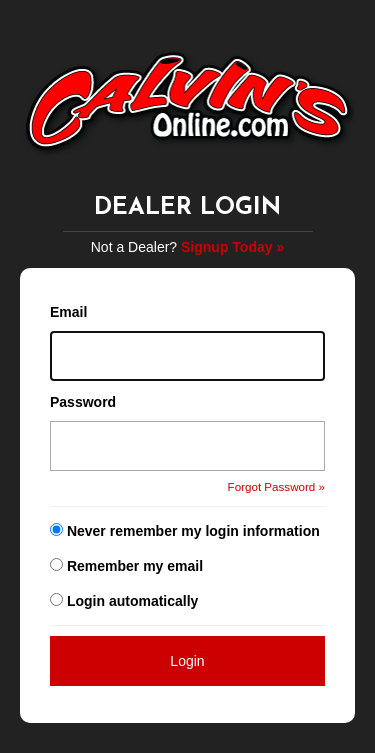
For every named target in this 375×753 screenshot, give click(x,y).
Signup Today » (232, 247)
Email (68, 312)
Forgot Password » (276, 486)
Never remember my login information (193, 531)
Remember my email (135, 566)
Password (83, 402)
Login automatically (134, 601)
